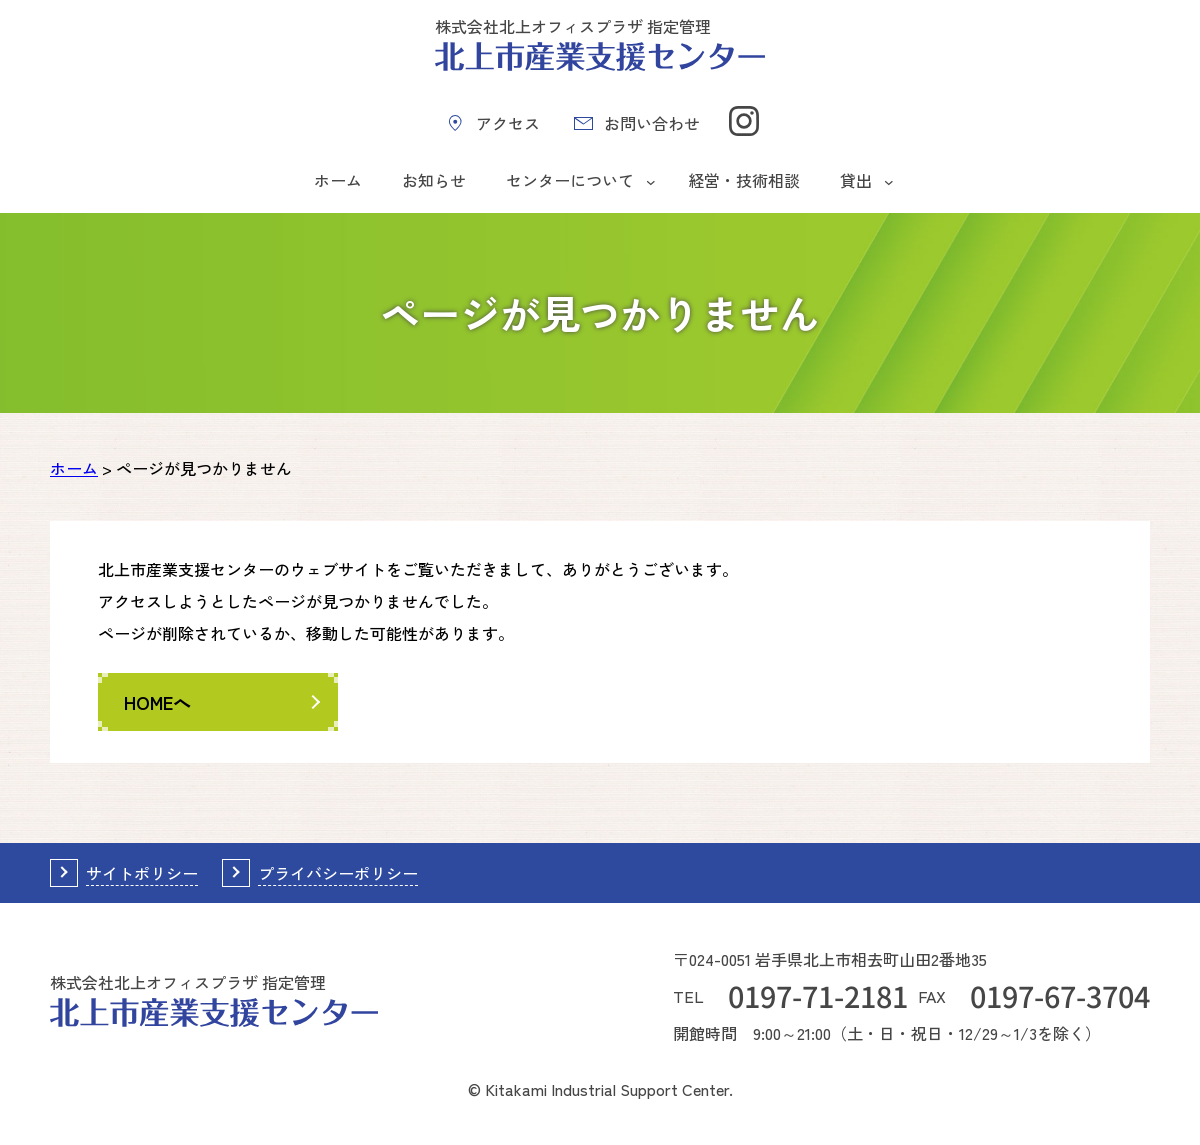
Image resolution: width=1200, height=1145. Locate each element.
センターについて (570, 180)
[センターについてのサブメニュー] (651, 181)
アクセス (508, 123)
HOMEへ (157, 702)
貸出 (856, 180)
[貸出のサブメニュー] (889, 181)
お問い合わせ (652, 123)
